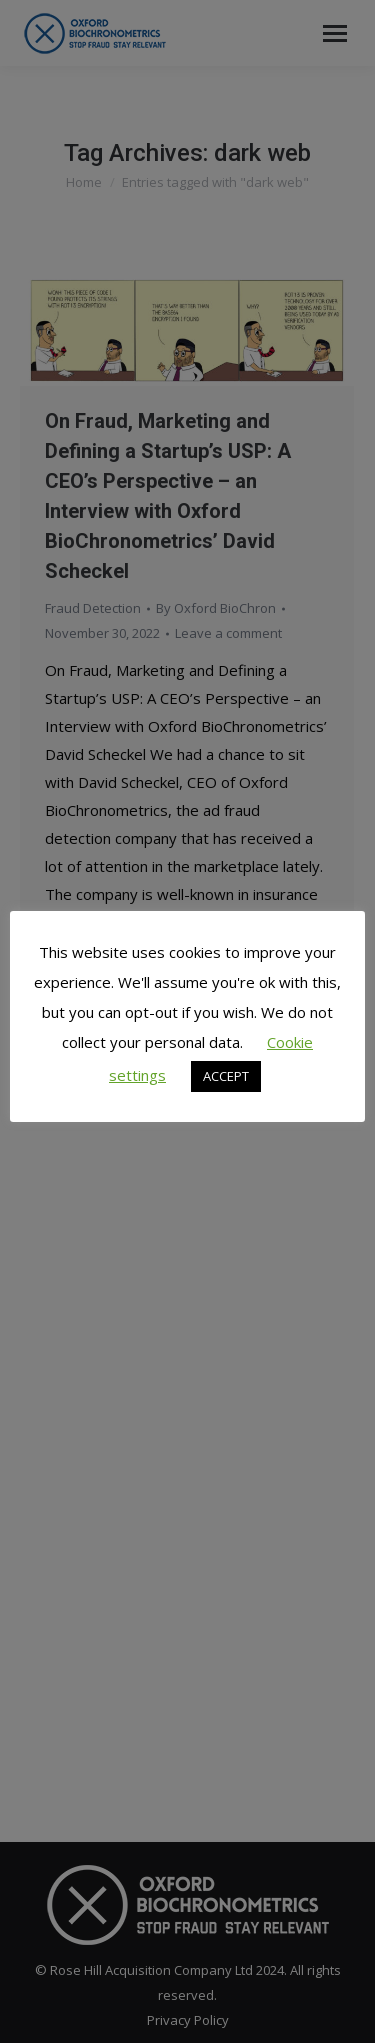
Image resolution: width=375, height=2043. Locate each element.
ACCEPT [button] (226, 1076)
